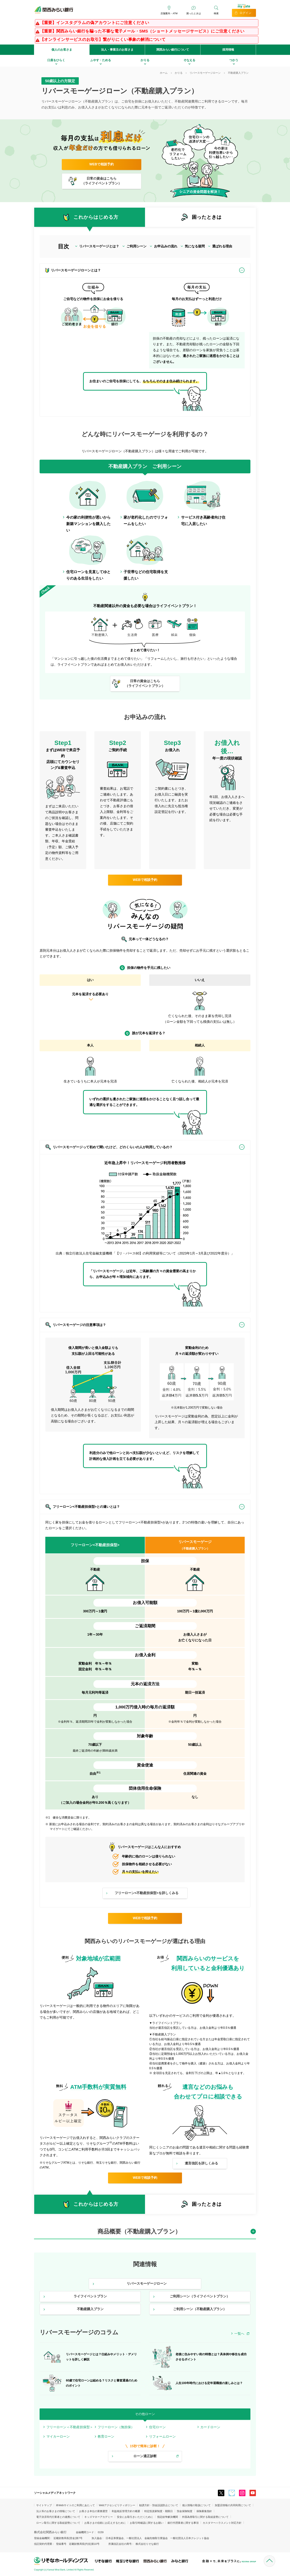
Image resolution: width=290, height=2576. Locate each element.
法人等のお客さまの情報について (55, 2511)
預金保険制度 (184, 2511)
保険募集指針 (204, 2511)
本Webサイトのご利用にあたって (75, 2505)
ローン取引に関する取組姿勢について (58, 2522)
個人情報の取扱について (196, 2505)
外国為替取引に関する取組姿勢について (205, 2516)
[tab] (89, 217)
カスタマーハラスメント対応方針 (222, 2522)
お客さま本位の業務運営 (93, 2511)
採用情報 (228, 49)
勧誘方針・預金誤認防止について (158, 2505)
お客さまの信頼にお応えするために (105, 2522)
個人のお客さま (61, 49)
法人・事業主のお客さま (117, 49)
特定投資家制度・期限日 (158, 2511)
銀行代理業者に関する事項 (183, 2522)
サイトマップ (44, 2505)
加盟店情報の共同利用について (233, 2505)
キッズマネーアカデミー (98, 2516)
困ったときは (193, 13)
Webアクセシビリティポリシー (117, 2505)
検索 (216, 13)
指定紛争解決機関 (167, 2516)
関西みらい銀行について (172, 49)
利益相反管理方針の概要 (126, 2511)
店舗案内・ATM (169, 13)
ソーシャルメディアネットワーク (55, 2492)
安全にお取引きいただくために (135, 2516)
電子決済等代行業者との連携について (58, 2516)
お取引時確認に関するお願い (146, 2522)
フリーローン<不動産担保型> (95, 1545)
